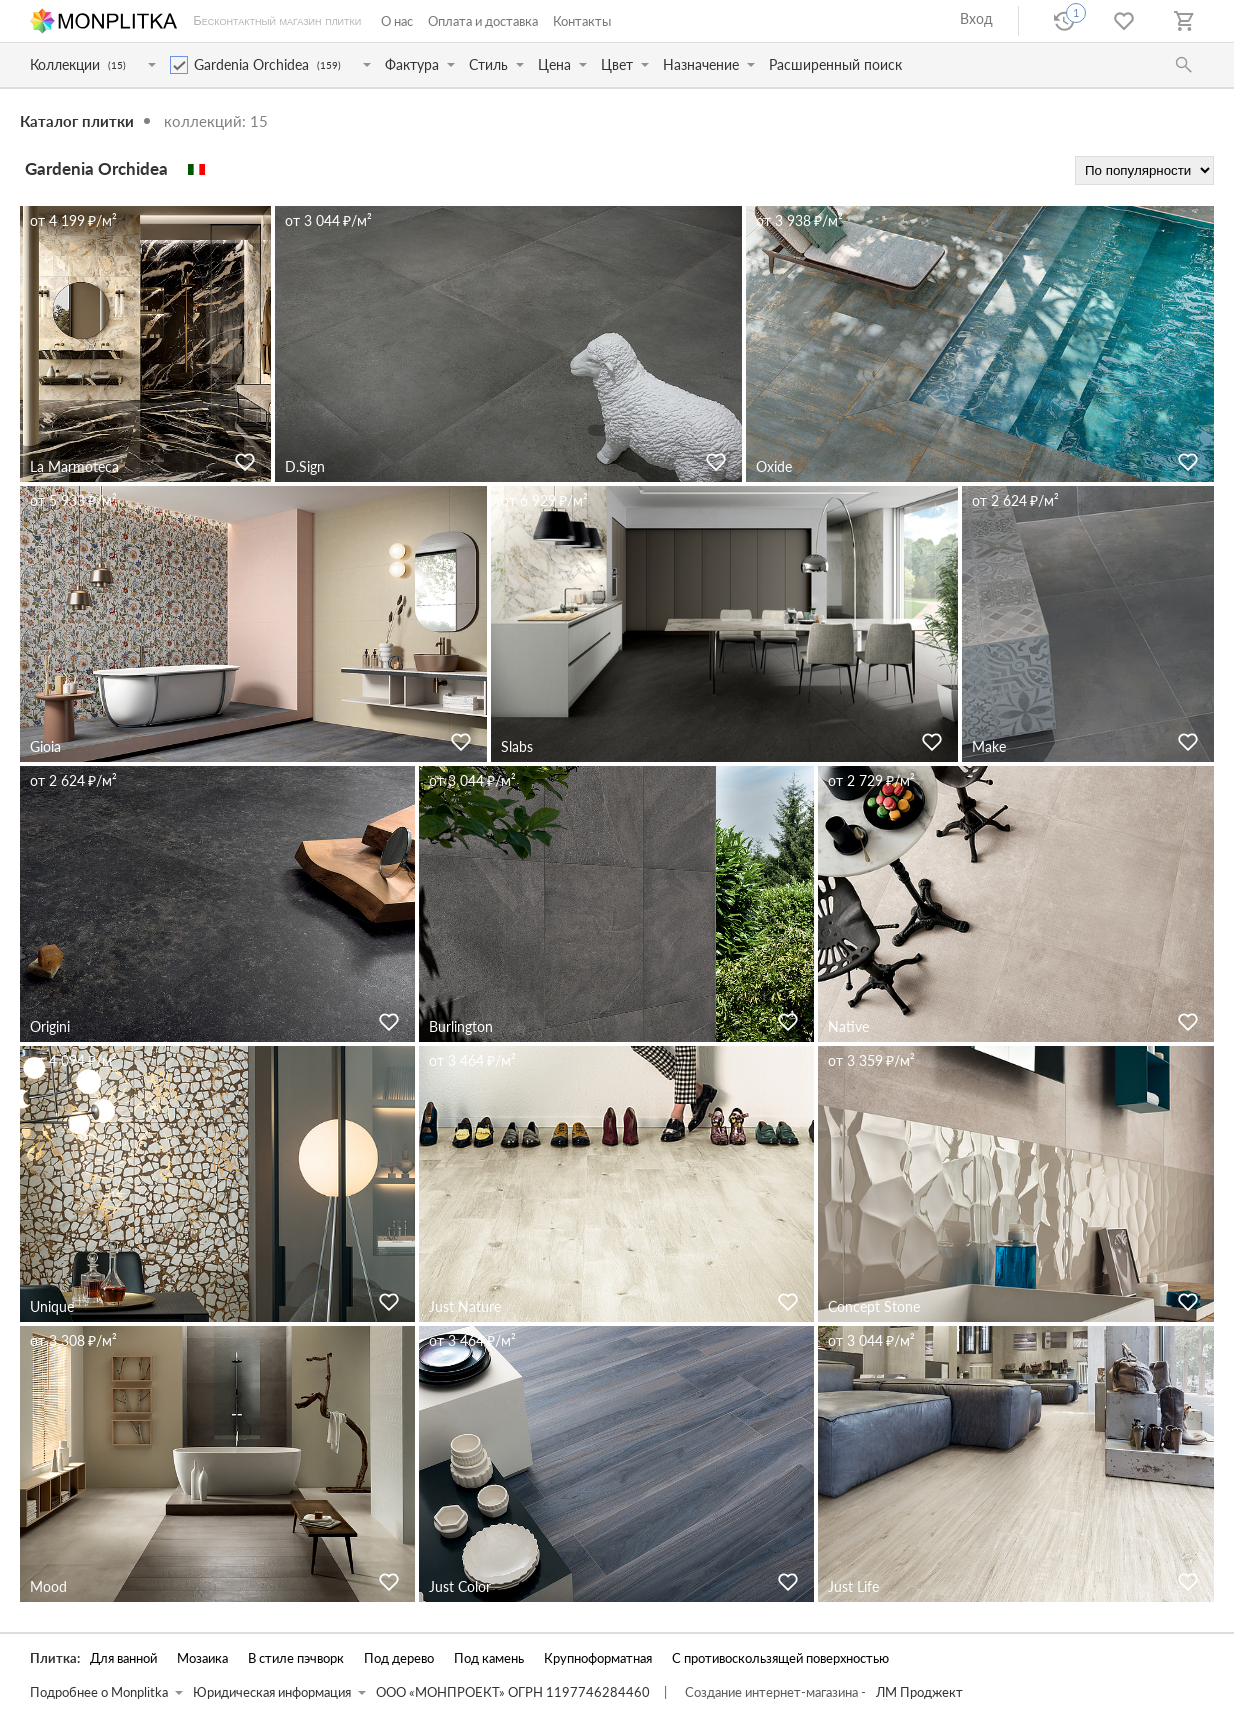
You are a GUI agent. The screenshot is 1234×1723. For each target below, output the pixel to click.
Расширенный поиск (835, 64)
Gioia (45, 746)
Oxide (774, 466)
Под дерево (399, 1658)
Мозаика (202, 1658)
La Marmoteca (74, 466)
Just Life (853, 1586)
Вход (976, 18)
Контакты (582, 21)
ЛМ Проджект (919, 1692)
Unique (52, 1306)
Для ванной (123, 1658)
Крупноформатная (598, 1658)
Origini (50, 1026)
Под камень (489, 1658)
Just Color (460, 1586)
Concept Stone (874, 1306)
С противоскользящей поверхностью (780, 1658)
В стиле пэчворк (296, 1658)
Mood (48, 1586)
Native (848, 1026)
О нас (397, 21)
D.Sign (305, 466)
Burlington (461, 1026)
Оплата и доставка (483, 21)
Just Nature (465, 1306)
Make (989, 746)
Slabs (517, 746)
